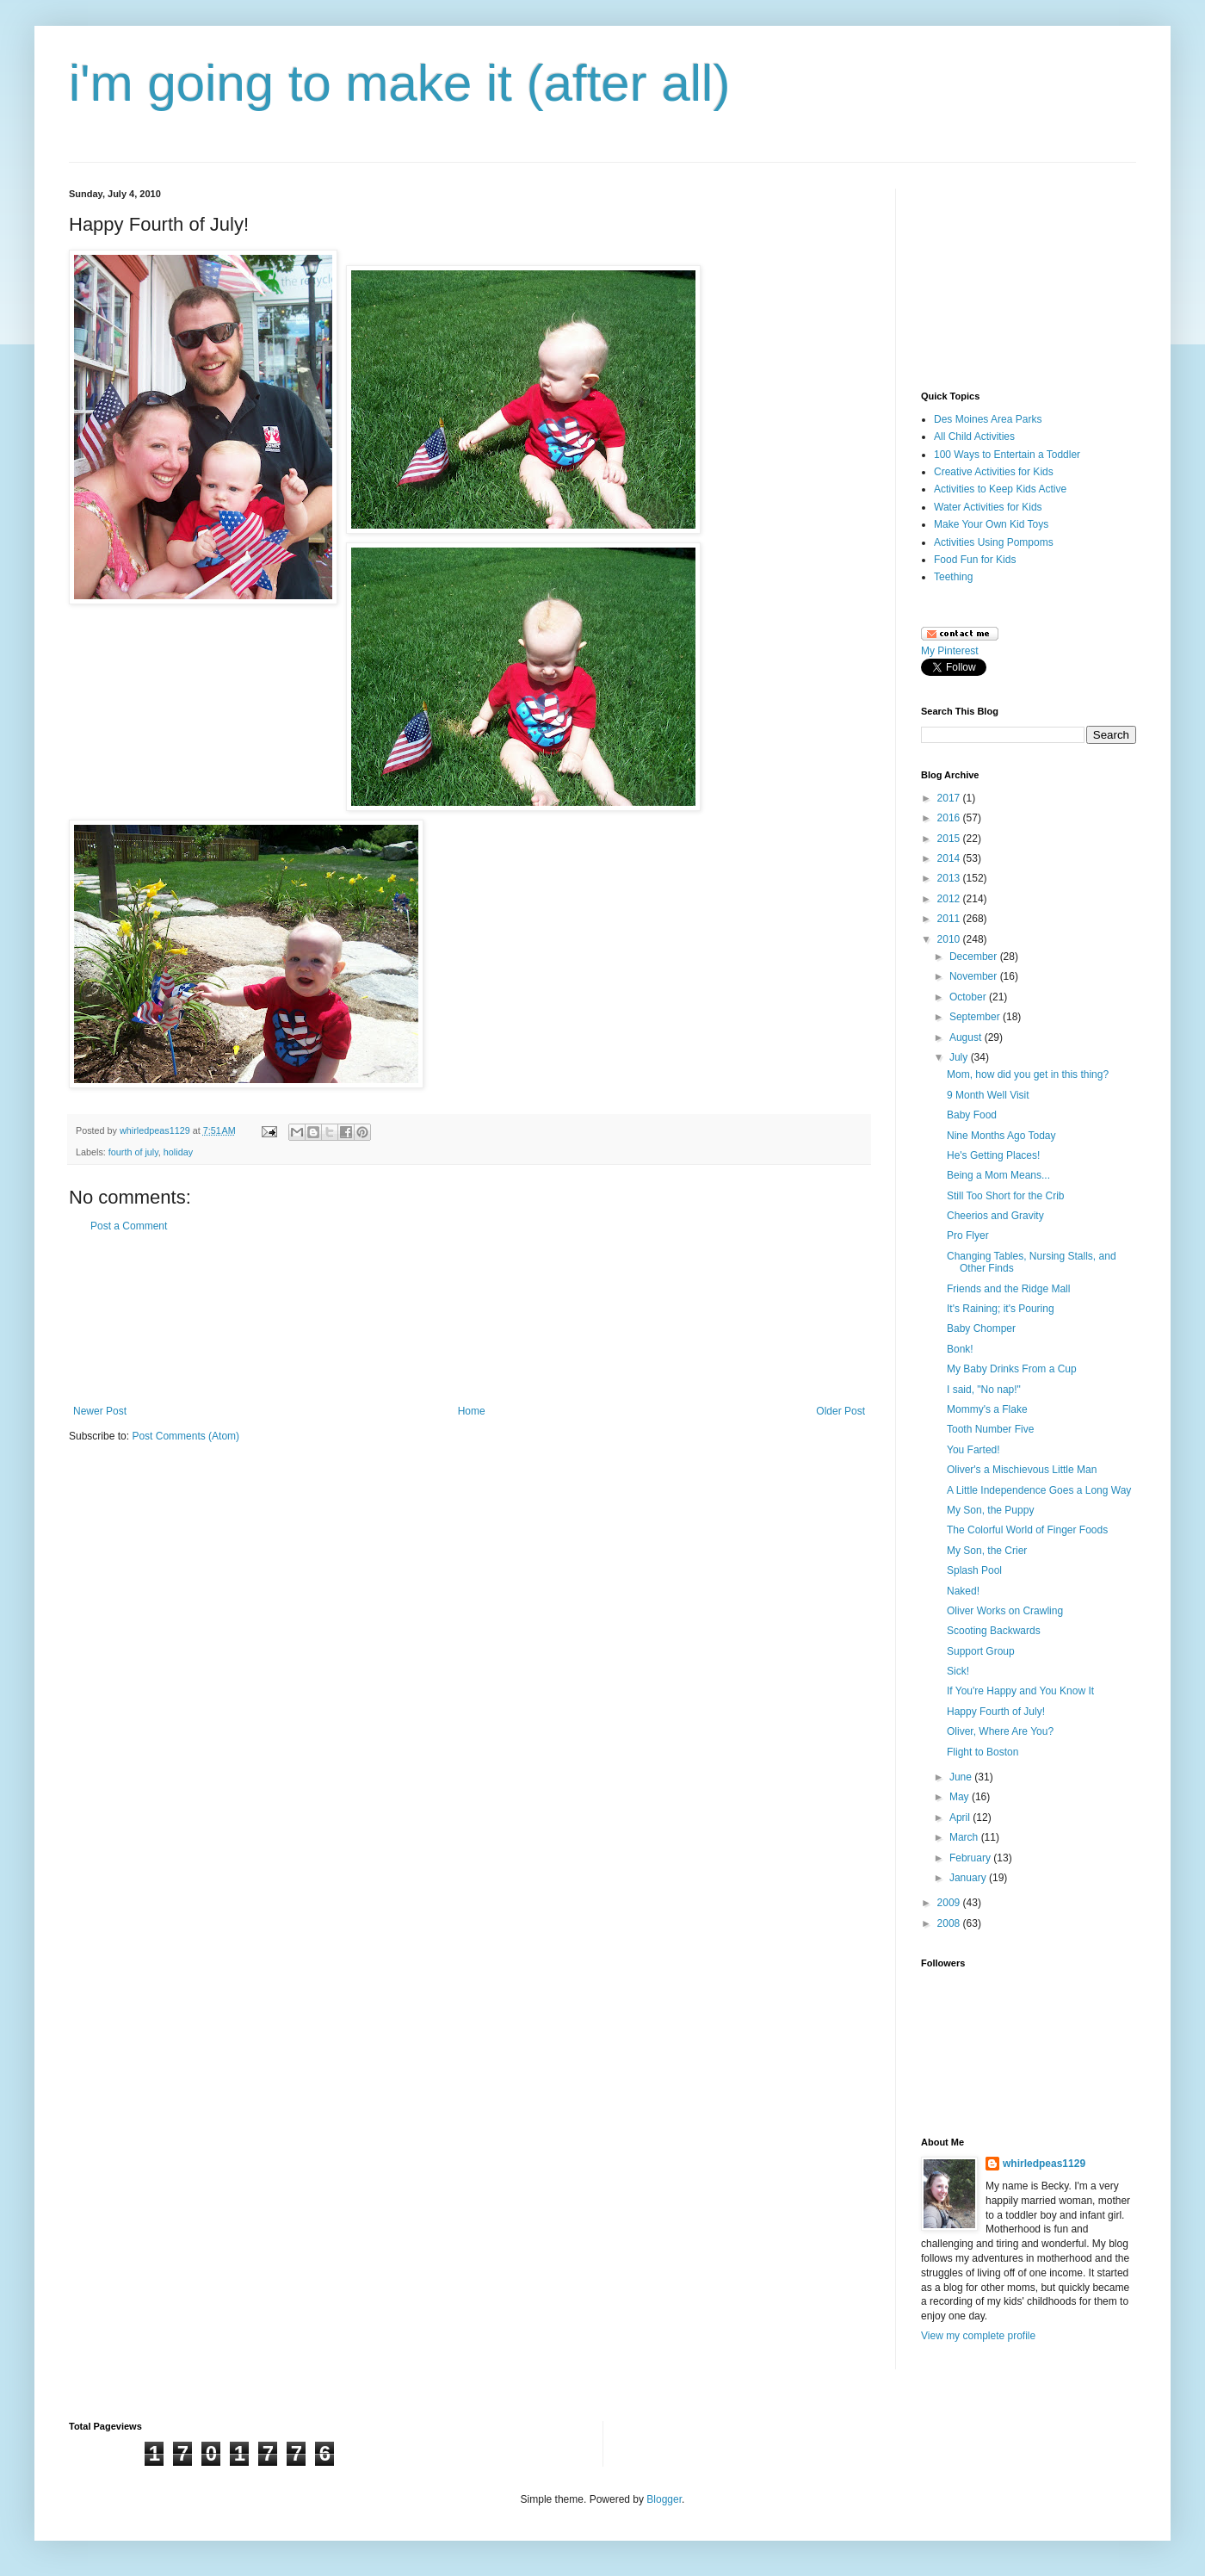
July (960, 1057)
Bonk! (960, 1349)
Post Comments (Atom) (185, 1436)
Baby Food (972, 1115)
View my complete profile (978, 2336)
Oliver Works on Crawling (1005, 1611)
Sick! (958, 1671)
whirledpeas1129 (156, 1130)
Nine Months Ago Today (1001, 1136)
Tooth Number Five (990, 1429)
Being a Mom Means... (998, 1175)
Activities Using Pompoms (994, 542)
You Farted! (973, 1450)
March (965, 1837)
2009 (950, 1903)
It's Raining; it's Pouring (1000, 1309)
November (974, 976)
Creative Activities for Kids (994, 472)
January (969, 1878)
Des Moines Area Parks (987, 419)
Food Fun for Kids (975, 560)
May (960, 1797)
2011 (950, 919)
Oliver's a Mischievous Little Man (1022, 1470)
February (971, 1858)
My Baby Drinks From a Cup (1012, 1369)
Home (471, 1411)
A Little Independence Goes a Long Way (1039, 1490)
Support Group (981, 1651)
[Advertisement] (469, 1319)
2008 (950, 1923)
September (976, 1017)
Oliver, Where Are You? (1000, 1731)
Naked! (963, 1591)
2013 (950, 878)
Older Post (840, 1411)
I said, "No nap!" (984, 1390)
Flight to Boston (982, 1752)
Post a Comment (128, 1226)
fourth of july (133, 1152)
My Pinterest (950, 651)
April (961, 1817)
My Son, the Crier (987, 1551)
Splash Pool (974, 1570)
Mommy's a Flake (987, 1409)
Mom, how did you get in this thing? (1028, 1074)
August (967, 1037)
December (974, 957)
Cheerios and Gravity (995, 1216)
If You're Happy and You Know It (1020, 1691)
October (969, 997)
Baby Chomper (981, 1328)
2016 (950, 818)
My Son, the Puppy (990, 1510)
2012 (950, 899)
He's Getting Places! (993, 1155)
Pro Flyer (968, 1235)
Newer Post (100, 1411)
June (961, 1777)
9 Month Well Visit (988, 1095)
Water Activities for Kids (988, 507)
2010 (950, 939)
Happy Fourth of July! (996, 1712)
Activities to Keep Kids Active (1000, 489)
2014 (950, 858)
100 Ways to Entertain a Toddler (1007, 455)
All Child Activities (974, 436)
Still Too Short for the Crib (1006, 1196)
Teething (953, 577)
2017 (950, 798)
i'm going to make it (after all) (399, 83)
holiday (178, 1152)
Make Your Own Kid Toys (991, 524)
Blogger (664, 2499)
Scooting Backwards (994, 1631)
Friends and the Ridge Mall (1008, 1289)
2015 (950, 839)
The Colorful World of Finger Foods (1027, 1530)
